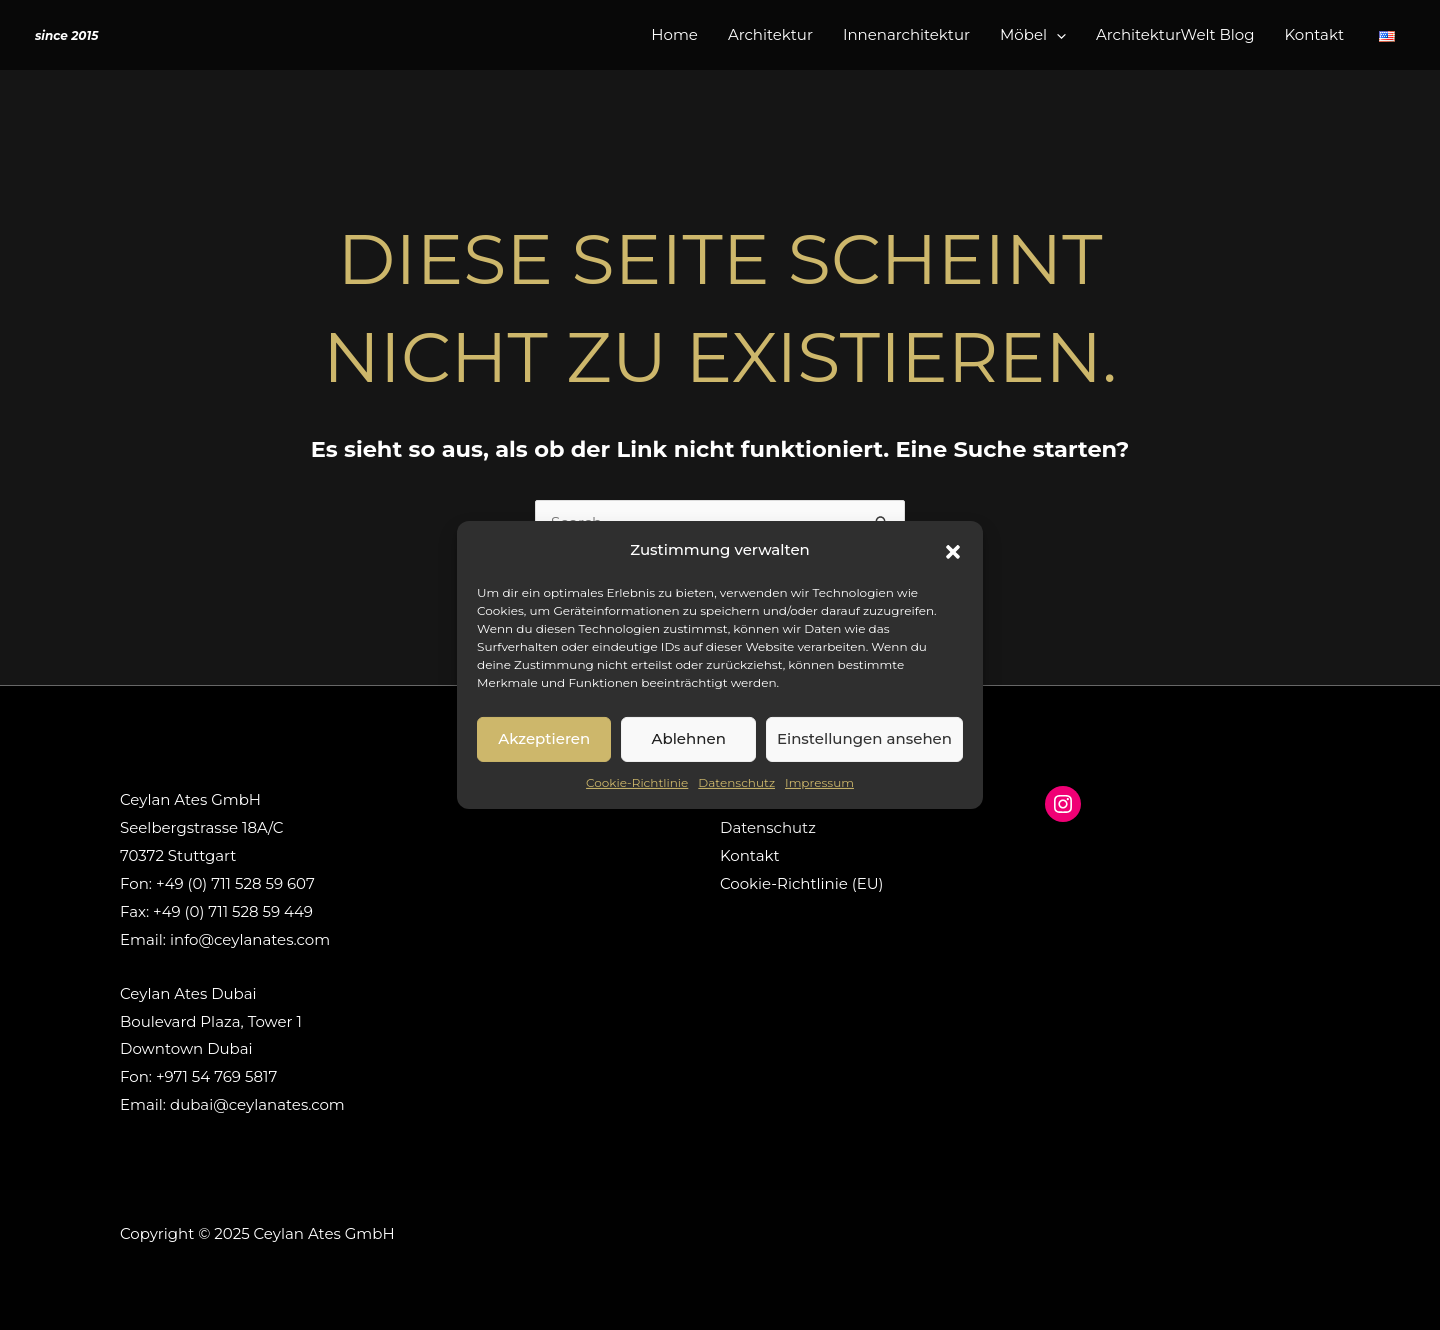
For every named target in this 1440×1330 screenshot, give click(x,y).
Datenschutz (736, 782)
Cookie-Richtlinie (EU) (802, 883)
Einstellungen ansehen (864, 738)
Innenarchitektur (906, 34)
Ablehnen (688, 738)
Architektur (770, 34)
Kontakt (1314, 34)
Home (674, 34)
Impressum (819, 782)
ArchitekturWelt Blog (1175, 34)
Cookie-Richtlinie (637, 782)
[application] (1056, 35)
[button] (953, 550)
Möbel (1033, 35)
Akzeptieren (544, 738)
